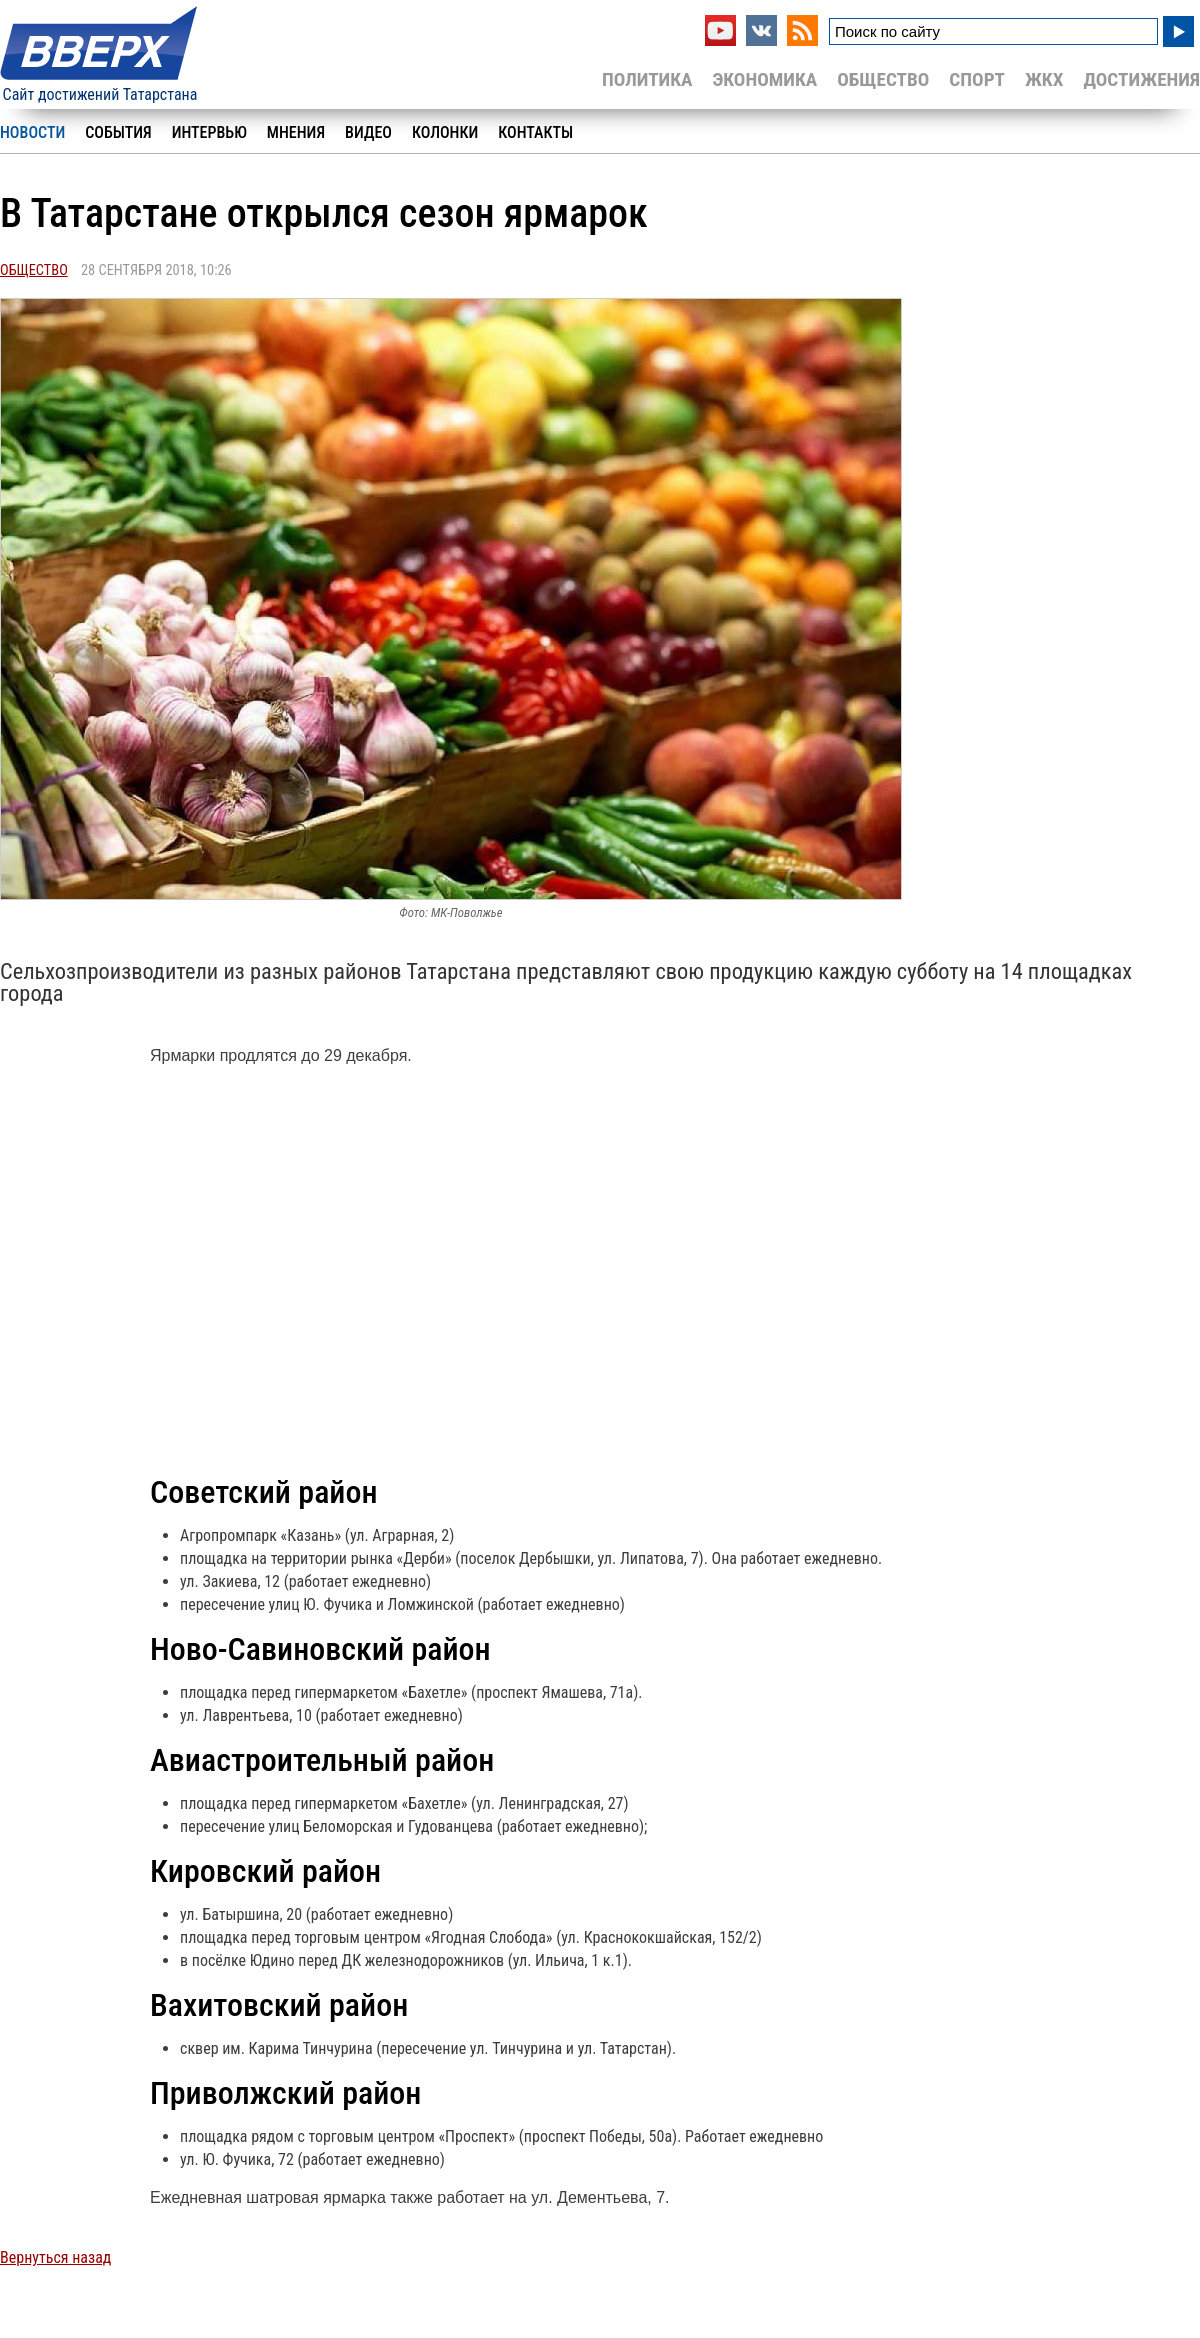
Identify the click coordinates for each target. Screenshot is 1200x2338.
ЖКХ (1044, 79)
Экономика (764, 79)
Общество (883, 79)
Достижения (1141, 79)
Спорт (977, 79)
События (118, 132)
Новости (32, 132)
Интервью (209, 132)
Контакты (535, 132)
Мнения (296, 132)
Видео (368, 132)
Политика (647, 79)
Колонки (445, 132)
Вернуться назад (55, 2257)
